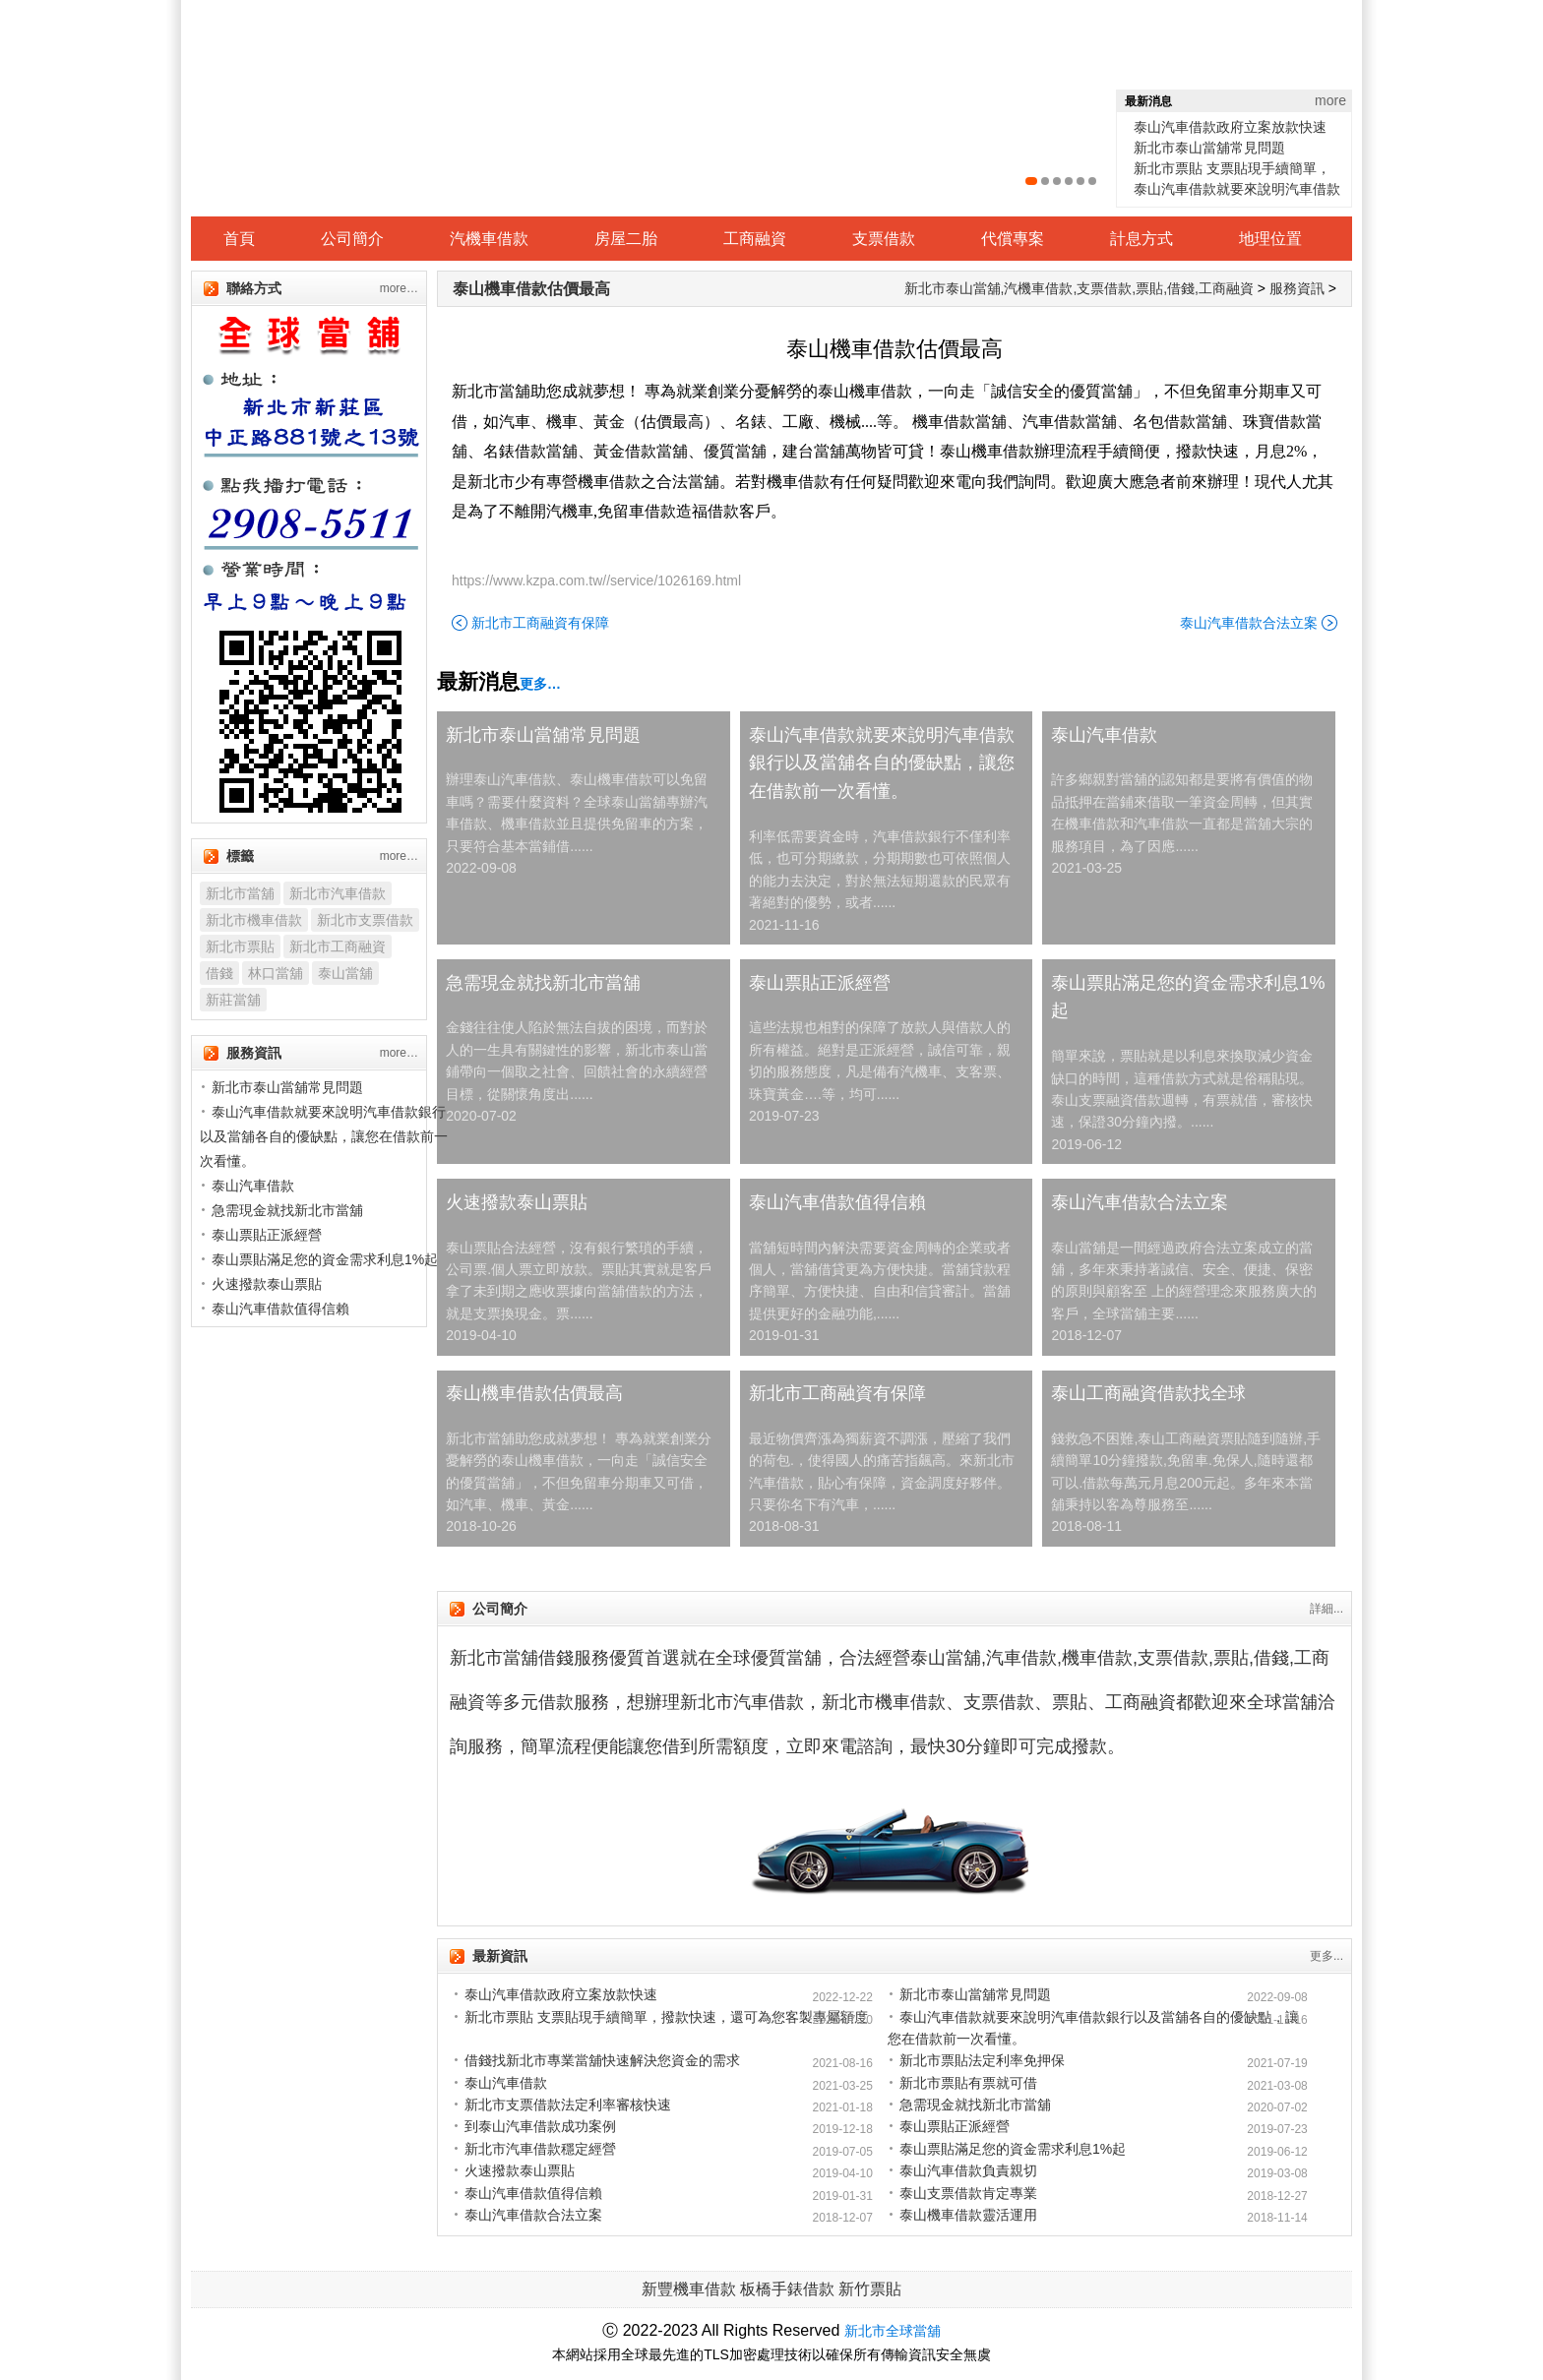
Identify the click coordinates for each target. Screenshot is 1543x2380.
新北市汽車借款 (337, 893)
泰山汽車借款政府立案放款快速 (1230, 127)
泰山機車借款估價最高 (531, 288)
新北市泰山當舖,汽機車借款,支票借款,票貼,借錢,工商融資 (1079, 288)
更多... (1326, 1956)
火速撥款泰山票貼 (516, 1202)
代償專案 (1012, 238)
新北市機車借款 (254, 920)
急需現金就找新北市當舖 (543, 983)
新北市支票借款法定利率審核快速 (567, 2104)
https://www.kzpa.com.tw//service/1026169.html (596, 580)
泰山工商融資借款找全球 (1148, 1393)
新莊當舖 (233, 999)
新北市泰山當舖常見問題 (1209, 147)
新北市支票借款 (365, 920)
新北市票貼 (240, 946)
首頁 (239, 238)
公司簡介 (352, 238)
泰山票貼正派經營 (820, 983)
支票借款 (883, 238)
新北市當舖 (240, 893)
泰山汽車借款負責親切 (968, 2170)
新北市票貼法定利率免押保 (982, 2060)
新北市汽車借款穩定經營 (540, 2149)
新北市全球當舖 (892, 2331)
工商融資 (754, 238)
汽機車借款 (489, 238)
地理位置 (1270, 238)
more (1330, 100)
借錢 (219, 973)
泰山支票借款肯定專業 (968, 2193)
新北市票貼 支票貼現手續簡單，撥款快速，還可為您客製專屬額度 (666, 2017)
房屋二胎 (625, 238)
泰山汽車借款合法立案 (1249, 623)
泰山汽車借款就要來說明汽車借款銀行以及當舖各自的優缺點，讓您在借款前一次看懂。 (882, 763)
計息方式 (1141, 238)
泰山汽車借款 (1104, 735)
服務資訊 (1297, 288)
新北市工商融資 (337, 946)
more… (399, 288)
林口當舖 (275, 973)
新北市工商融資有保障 (540, 623)
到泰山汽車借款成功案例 (540, 2126)
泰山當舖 (345, 973)
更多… (540, 684)
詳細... (1326, 1609)
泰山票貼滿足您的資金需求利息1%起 (1188, 997)
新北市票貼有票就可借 (968, 2083)
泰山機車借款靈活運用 (968, 2215)
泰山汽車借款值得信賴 (837, 1202)
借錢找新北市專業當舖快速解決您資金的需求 (602, 2060)
